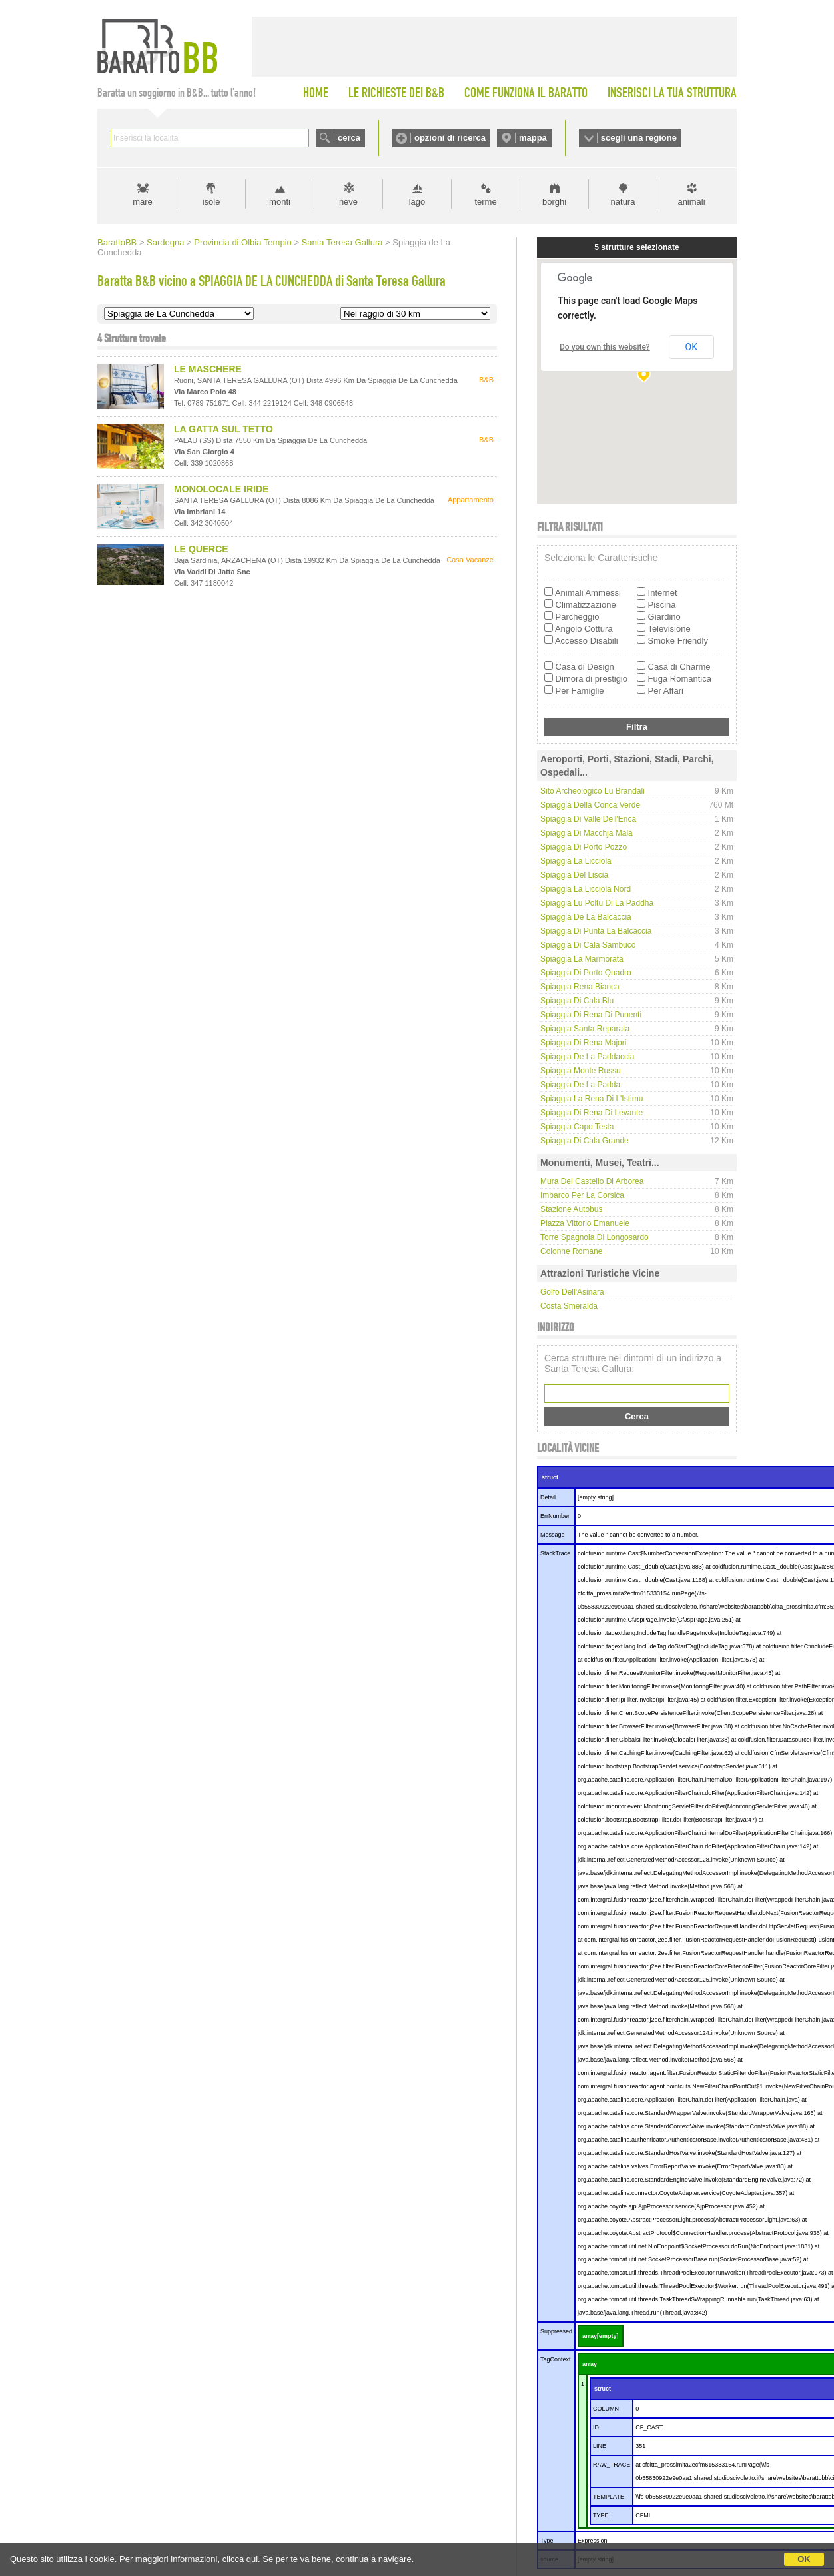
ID (596, 2427)
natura (623, 202)
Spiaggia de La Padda (580, 1084)
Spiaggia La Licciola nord (585, 889)
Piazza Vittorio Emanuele (584, 1223)
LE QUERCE (201, 549)
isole (211, 202)
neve (348, 202)
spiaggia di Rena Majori (583, 1042)
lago (417, 202)
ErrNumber (555, 1516)
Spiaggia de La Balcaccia (585, 917)
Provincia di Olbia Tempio (242, 242)
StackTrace (555, 1553)
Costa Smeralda (569, 1306)
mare (143, 202)
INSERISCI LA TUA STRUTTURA (672, 92)
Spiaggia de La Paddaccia (587, 1056)
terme (485, 202)
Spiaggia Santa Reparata (584, 1028)
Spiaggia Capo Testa (577, 1126)
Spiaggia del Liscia (574, 875)
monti (279, 202)
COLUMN (606, 2408)
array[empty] (600, 2336)
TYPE (601, 2515)
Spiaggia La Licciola (576, 861)
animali (691, 202)
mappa (533, 138)
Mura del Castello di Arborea (591, 1181)
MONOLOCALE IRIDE (221, 489)
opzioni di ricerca (450, 138)
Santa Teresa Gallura (342, 242)
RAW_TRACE (611, 2464)
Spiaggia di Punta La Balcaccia (595, 931)
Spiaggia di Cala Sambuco (587, 945)
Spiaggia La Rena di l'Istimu (591, 1098)
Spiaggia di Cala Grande (584, 1140)
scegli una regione (639, 138)
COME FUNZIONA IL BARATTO (526, 92)
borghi (554, 202)
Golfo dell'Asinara (572, 1292)
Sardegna (165, 242)
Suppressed (556, 2331)
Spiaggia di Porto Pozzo (583, 847)
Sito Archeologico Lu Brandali (592, 791)
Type (547, 2540)
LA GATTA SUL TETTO (223, 429)
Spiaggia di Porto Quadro (585, 972)
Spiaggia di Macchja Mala (586, 833)
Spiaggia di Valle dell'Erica (588, 819)
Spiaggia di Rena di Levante (591, 1112)
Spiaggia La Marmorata (582, 959)
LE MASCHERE (208, 369)
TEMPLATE (608, 2496)
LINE (599, 2446)
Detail (548, 1497)
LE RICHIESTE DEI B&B (396, 92)
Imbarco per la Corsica (582, 1195)
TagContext (555, 2359)
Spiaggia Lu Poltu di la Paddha (596, 903)
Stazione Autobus (571, 1209)
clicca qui (240, 2559)
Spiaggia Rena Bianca (580, 986)
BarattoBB (117, 242)
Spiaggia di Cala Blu (577, 1000)
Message (552, 1534)
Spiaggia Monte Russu (580, 1070)
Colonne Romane (571, 1251)
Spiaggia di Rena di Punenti (590, 1014)
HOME (315, 92)
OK (804, 2559)
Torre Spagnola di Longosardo (594, 1237)
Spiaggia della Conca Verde (590, 805)
